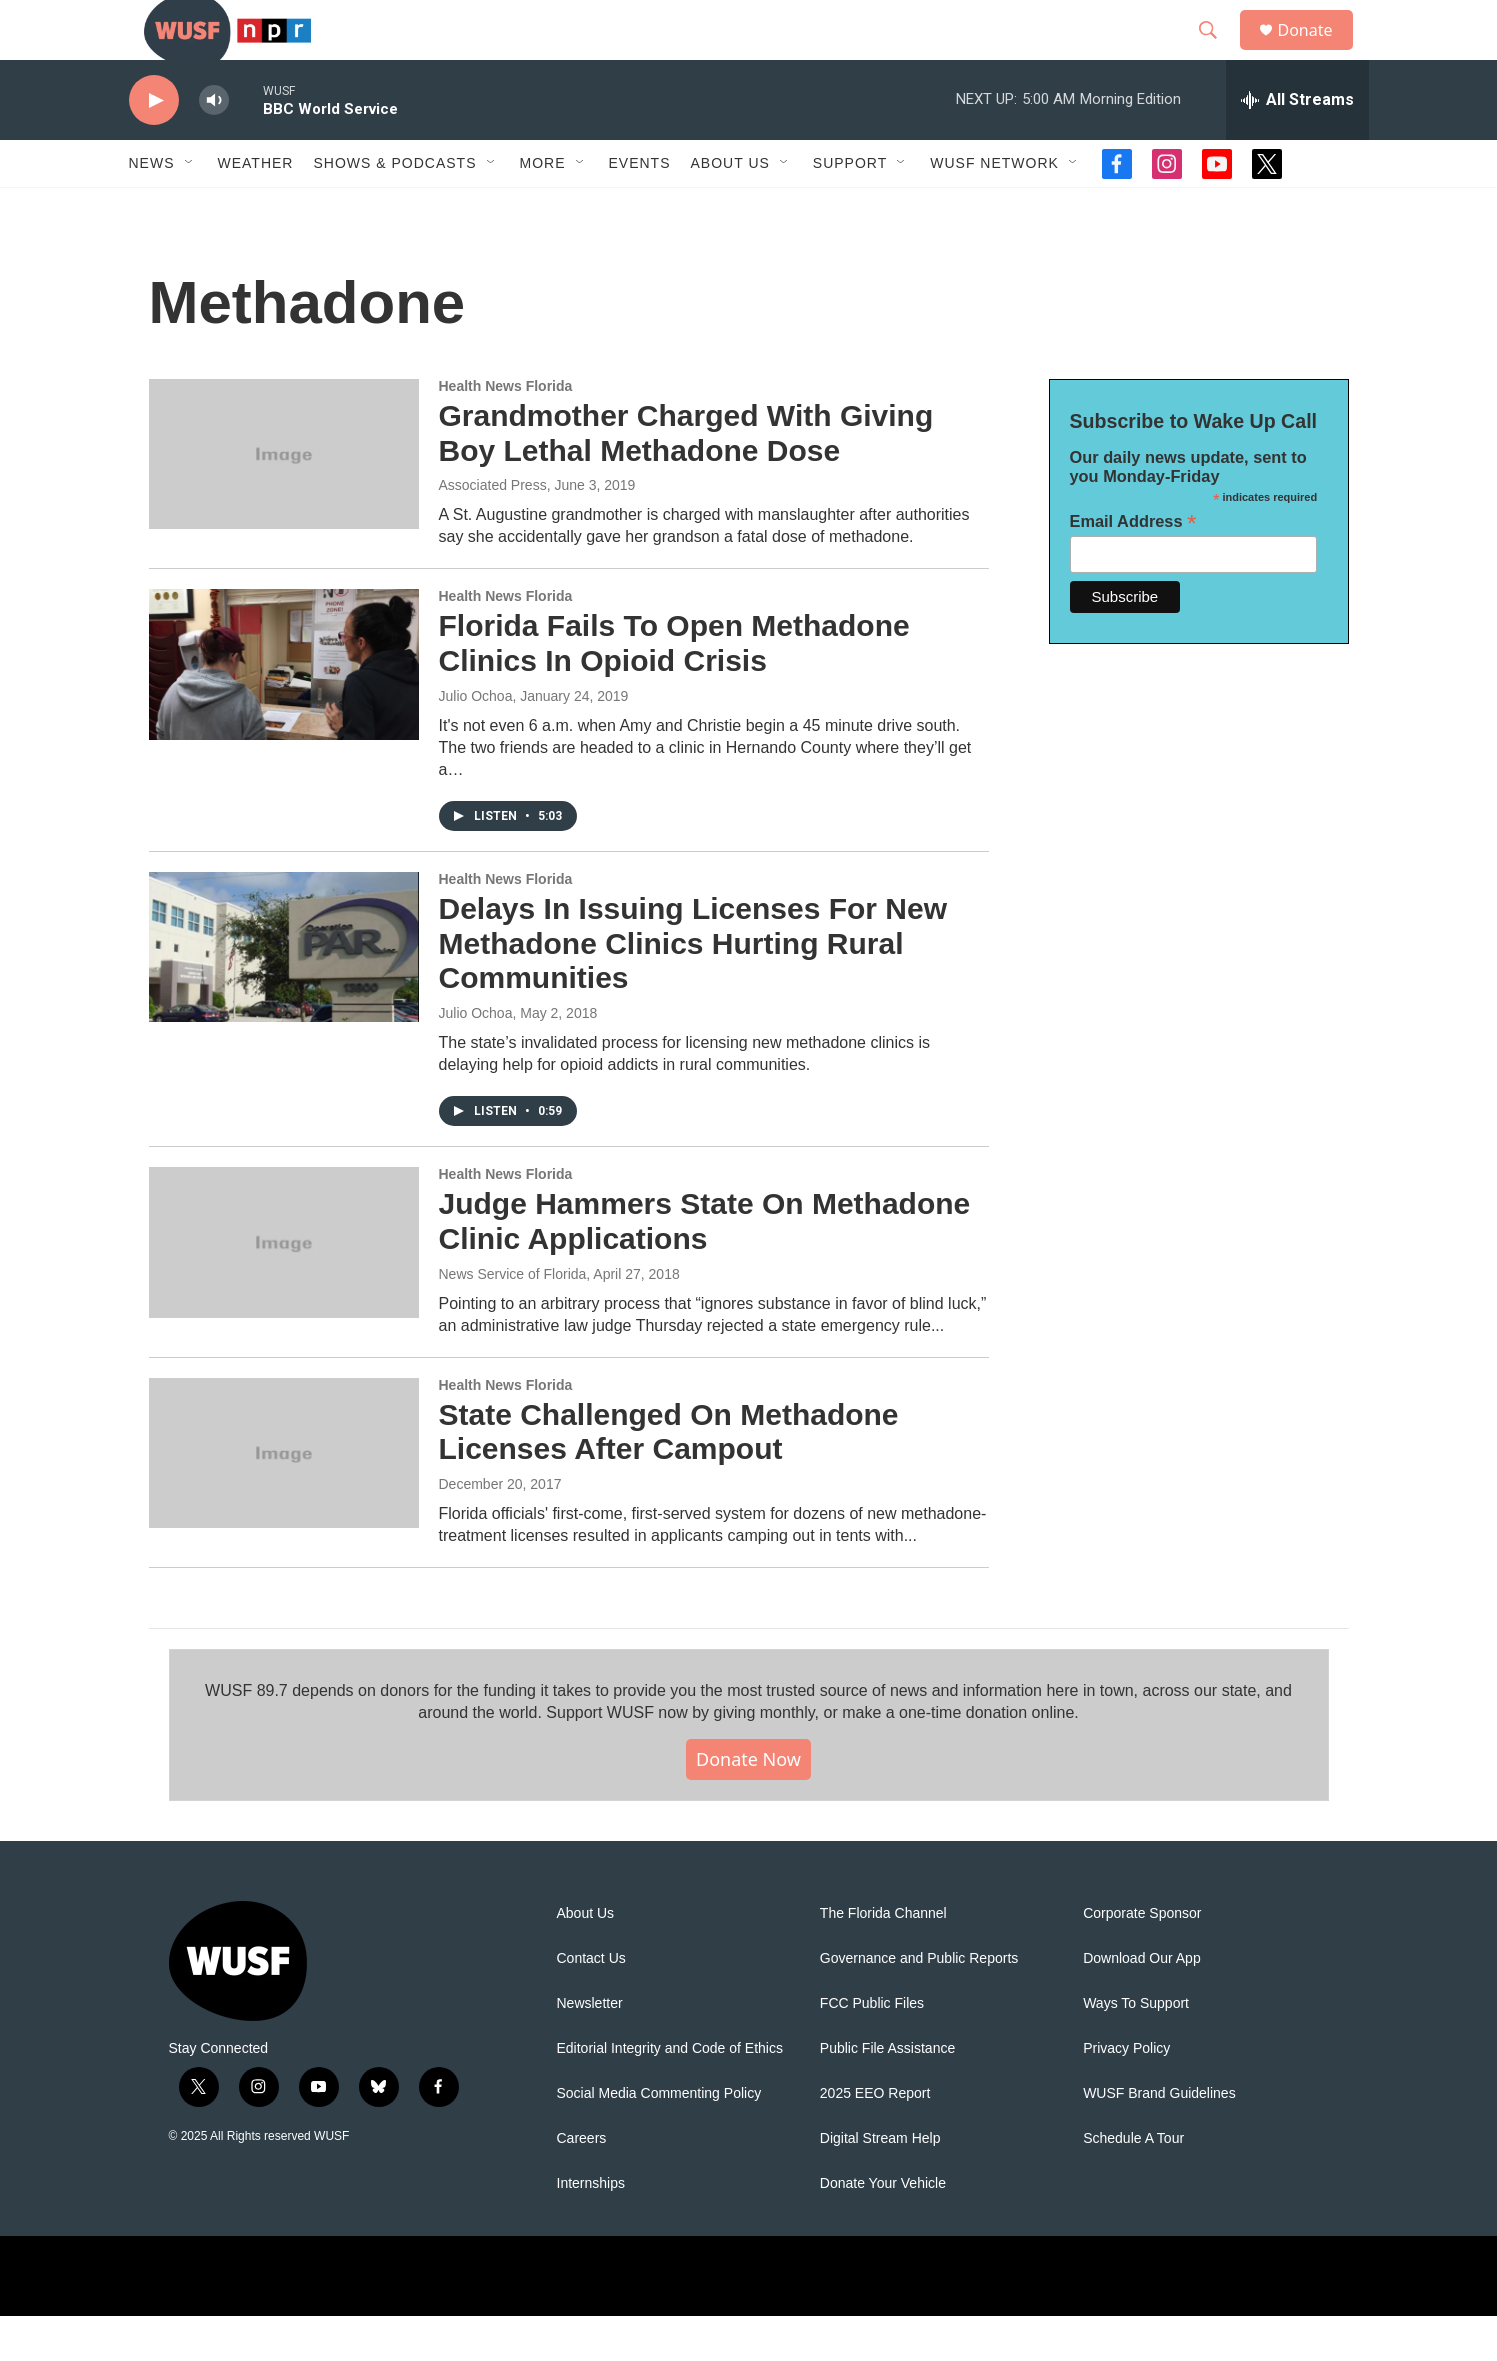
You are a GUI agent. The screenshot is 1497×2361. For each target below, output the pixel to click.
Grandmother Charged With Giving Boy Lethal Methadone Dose (686, 478)
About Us (586, 1958)
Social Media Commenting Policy (659, 2138)
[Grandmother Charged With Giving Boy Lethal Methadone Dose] (284, 499)
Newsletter (590, 2048)
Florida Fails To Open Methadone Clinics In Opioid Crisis (674, 688)
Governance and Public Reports (919, 2003)
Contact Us (591, 2003)
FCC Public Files (872, 2048)
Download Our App (1142, 2003)
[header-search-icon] (1218, 53)
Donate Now (748, 1804)
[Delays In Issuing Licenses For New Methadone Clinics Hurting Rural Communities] (284, 992)
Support (850, 208)
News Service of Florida (513, 1319)
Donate (1318, 52)
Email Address (1133, 566)
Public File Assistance (887, 2093)
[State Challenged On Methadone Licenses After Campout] (284, 1498)
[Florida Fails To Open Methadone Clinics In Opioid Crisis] (284, 709)
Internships (591, 2228)
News (152, 208)
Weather (256, 208)
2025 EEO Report (875, 2138)
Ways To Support (1136, 2048)
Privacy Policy (1126, 2093)
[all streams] (1297, 145)
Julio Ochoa (476, 741)
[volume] (214, 145)
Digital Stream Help (880, 2183)
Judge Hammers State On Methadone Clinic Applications (705, 1266)
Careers (582, 2183)
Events (640, 208)
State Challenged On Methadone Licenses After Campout (669, 1477)
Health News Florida (506, 431)
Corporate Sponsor (1142, 1958)
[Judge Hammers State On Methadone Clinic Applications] (284, 1287)
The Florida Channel (883, 1958)
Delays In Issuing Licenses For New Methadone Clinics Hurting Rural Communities (693, 988)
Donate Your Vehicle (883, 2228)
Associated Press (493, 530)
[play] (154, 145)
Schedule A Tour (1133, 2183)
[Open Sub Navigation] (190, 208)
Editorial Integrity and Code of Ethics (670, 2093)
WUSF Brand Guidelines (1159, 2138)
